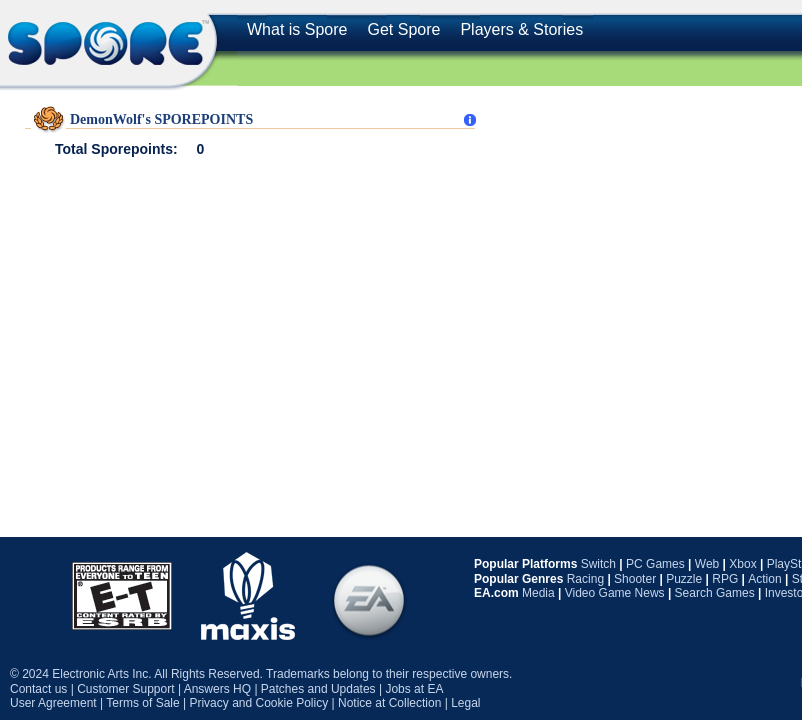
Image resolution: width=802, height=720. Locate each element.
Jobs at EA (414, 689)
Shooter (635, 579)
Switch (598, 564)
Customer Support (125, 689)
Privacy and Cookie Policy (258, 703)
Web (707, 564)
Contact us (38, 689)
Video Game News (615, 593)
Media (538, 593)
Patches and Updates (318, 689)
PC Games (655, 564)
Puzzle (684, 579)
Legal (465, 703)
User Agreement (53, 703)
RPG (725, 579)
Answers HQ (217, 689)
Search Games (715, 593)
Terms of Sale (142, 703)
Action (764, 579)
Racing (585, 579)
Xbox (742, 564)
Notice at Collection (389, 703)
